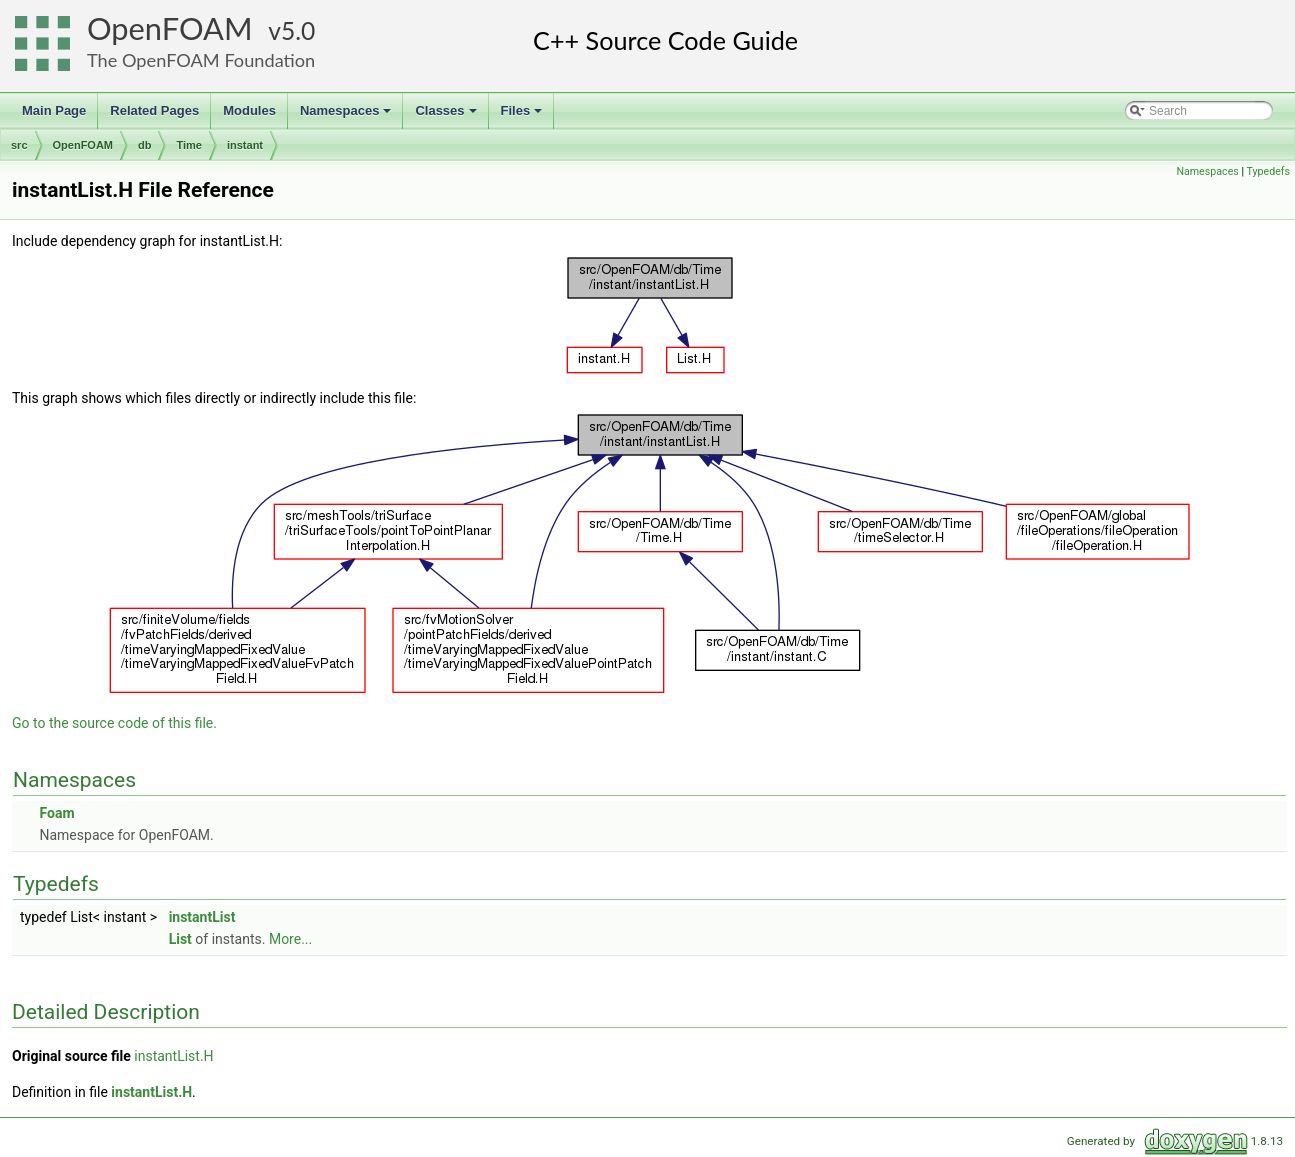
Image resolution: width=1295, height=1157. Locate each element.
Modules (249, 110)
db (144, 145)
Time (188, 145)
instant (245, 145)
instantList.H (173, 1056)
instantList (202, 917)
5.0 (298, 30)
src (19, 145)
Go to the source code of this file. (114, 723)
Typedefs (1268, 171)
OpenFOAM (170, 28)
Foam (56, 813)
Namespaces (347, 116)
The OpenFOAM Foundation (201, 60)
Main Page (54, 110)
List (180, 939)
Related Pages (154, 110)
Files (523, 116)
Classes (447, 116)
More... (290, 939)
